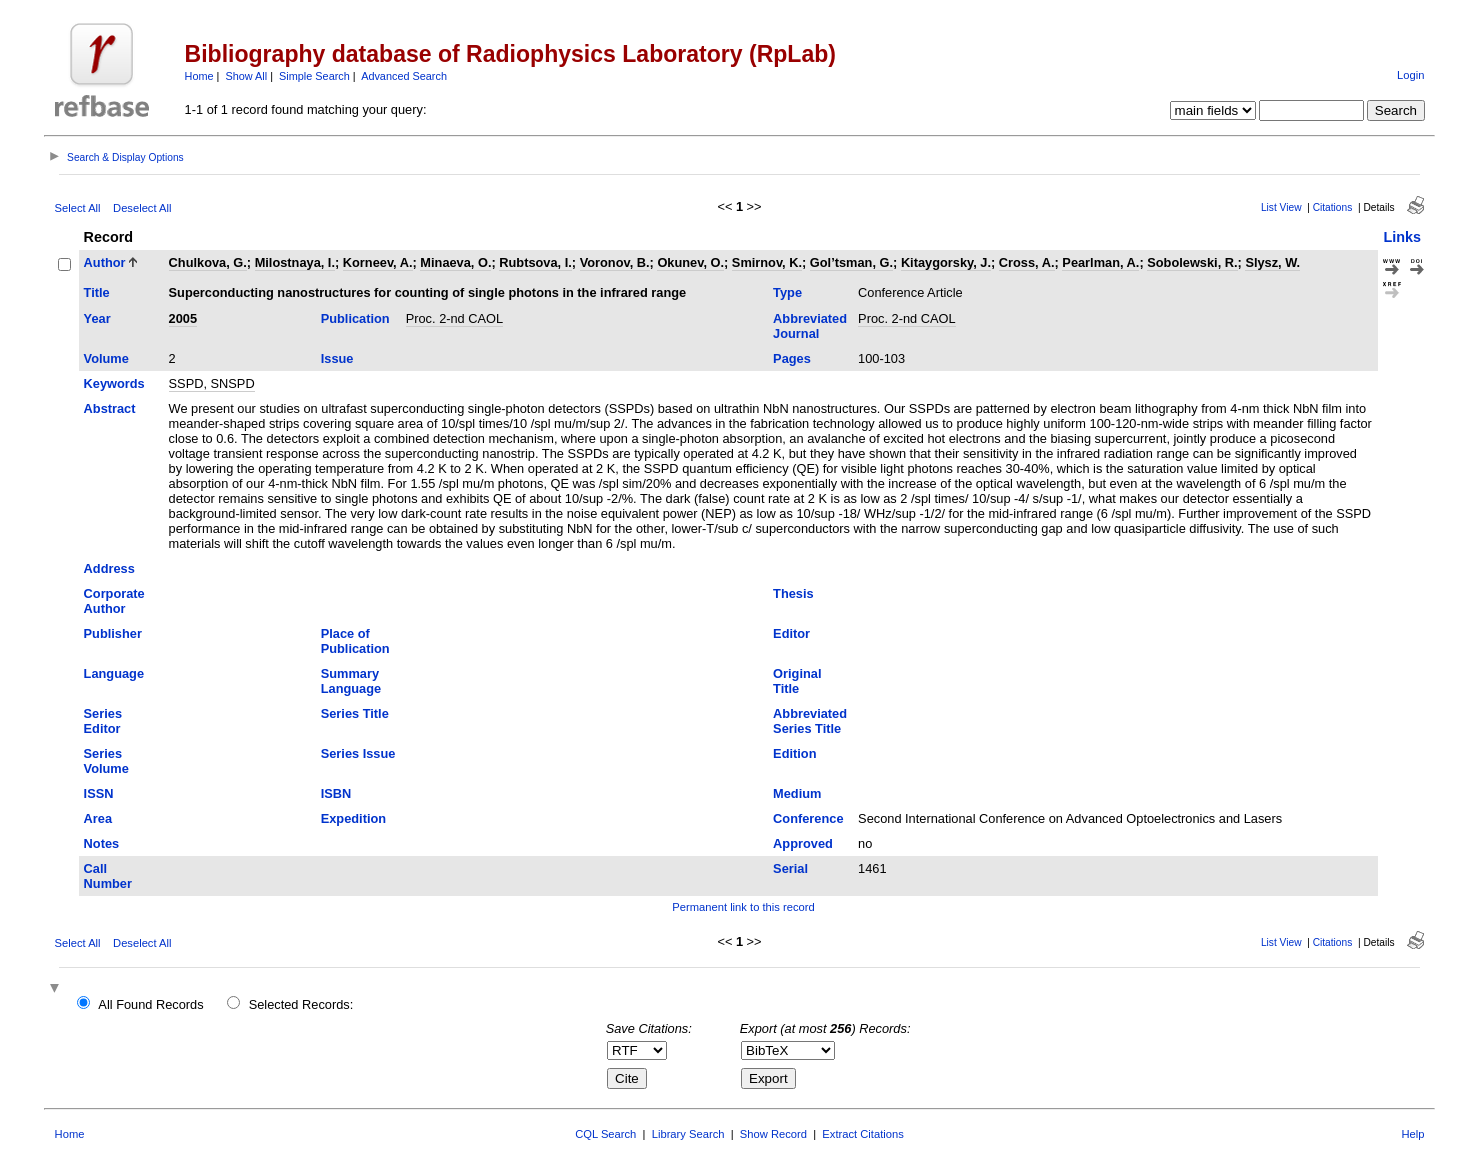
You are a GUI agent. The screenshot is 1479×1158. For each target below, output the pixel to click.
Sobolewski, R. (1192, 262)
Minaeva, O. (455, 262)
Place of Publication (355, 641)
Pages (792, 358)
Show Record (773, 1134)
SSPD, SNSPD (212, 383)
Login (1410, 75)
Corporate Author (114, 601)
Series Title (355, 713)
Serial (790, 868)
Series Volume (106, 761)
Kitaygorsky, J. (946, 262)
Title (97, 292)
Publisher (113, 633)
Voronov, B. (615, 262)
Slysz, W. (1272, 262)
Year (97, 318)
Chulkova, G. (208, 262)
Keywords (114, 383)
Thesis (793, 593)
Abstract (110, 408)
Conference (808, 818)
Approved (803, 843)
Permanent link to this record (743, 907)
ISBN (336, 793)
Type (787, 292)
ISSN (99, 793)
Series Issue (358, 753)
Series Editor (103, 721)
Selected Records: (301, 1004)
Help (1412, 1134)
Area (98, 818)
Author (105, 262)
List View (1281, 207)
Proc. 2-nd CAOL (454, 318)
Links (1402, 237)
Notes (102, 843)
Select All (78, 208)
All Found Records (150, 1004)
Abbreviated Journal (810, 326)
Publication (355, 318)
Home (199, 76)
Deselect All (142, 208)
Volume (106, 358)
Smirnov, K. (767, 262)
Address (109, 568)
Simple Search (314, 76)
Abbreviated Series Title (810, 721)
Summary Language (351, 681)
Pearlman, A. (1100, 262)
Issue (337, 358)
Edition (794, 753)
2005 (183, 318)
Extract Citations (862, 1134)
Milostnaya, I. (295, 262)
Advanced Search (404, 76)
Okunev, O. (690, 262)
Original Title (797, 681)
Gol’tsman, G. (851, 262)
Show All (246, 76)
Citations (1333, 207)
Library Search (688, 1134)
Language (114, 673)
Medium (797, 793)
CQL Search (605, 1134)
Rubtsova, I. (535, 262)
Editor (791, 633)
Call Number (108, 876)
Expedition (353, 818)
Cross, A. (1027, 262)
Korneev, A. (378, 262)
